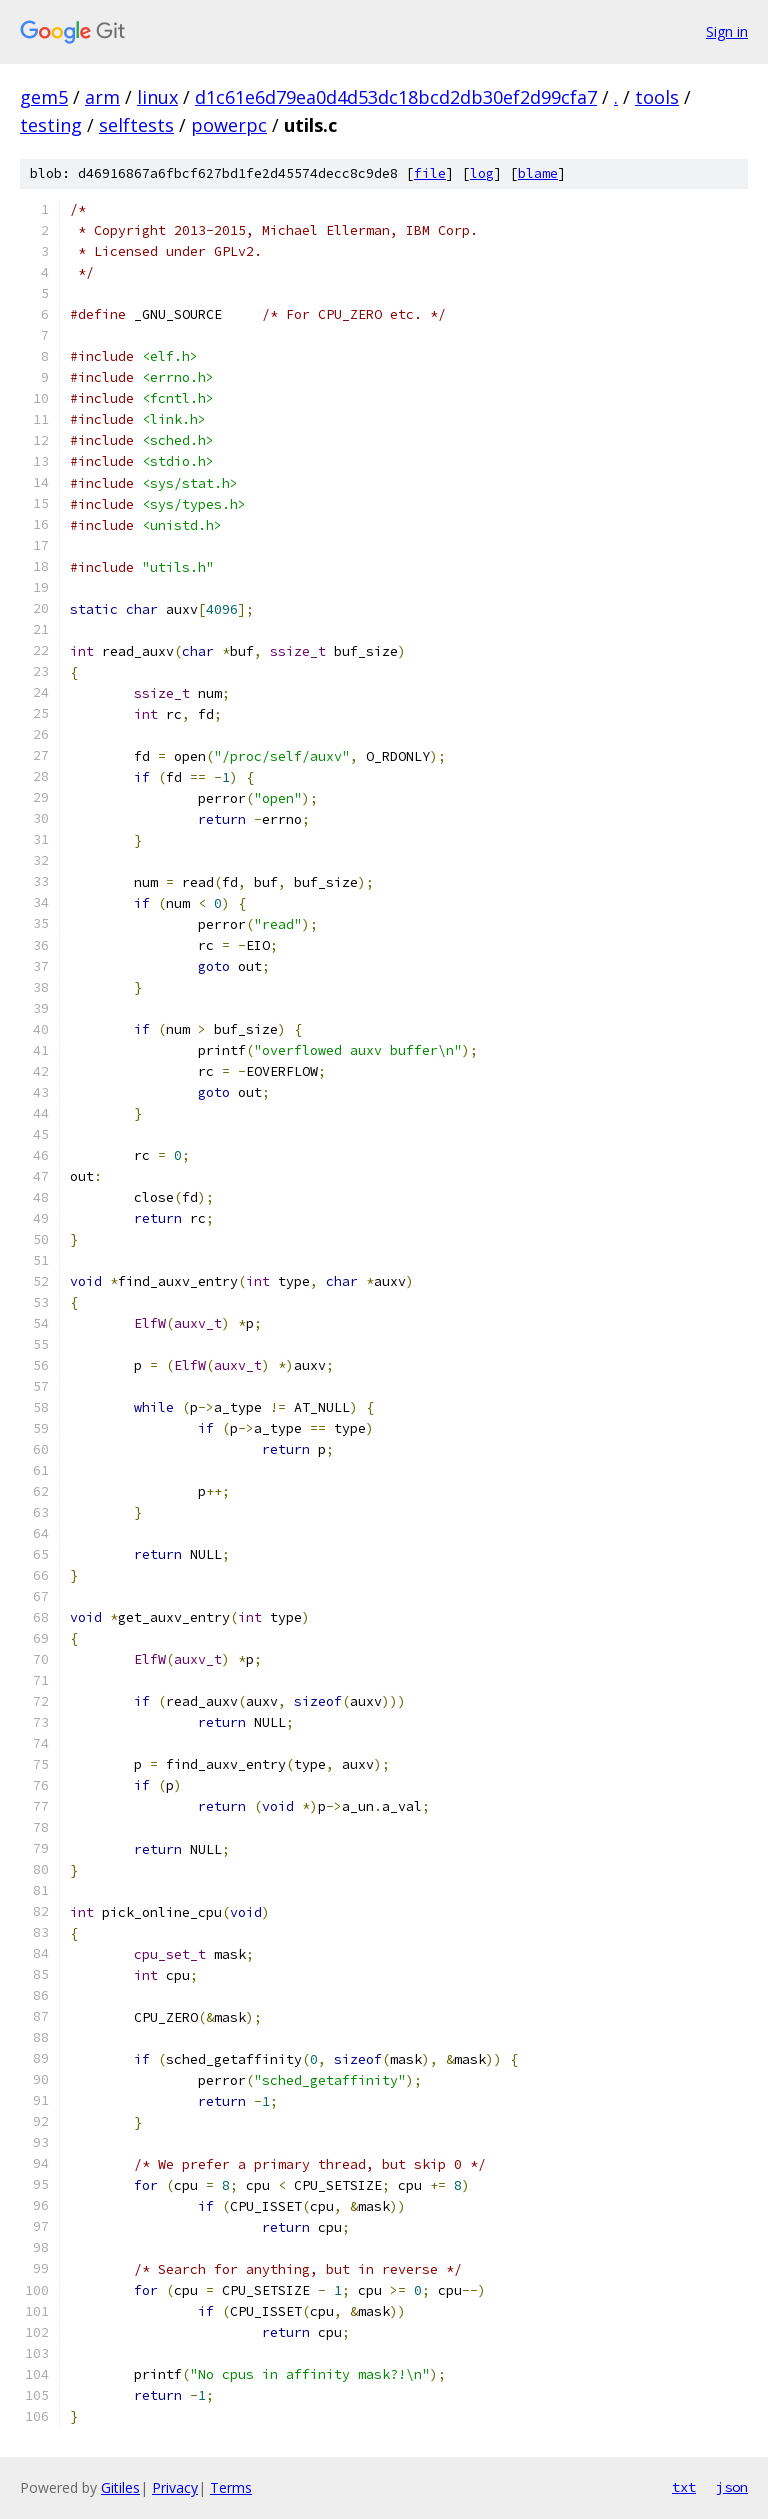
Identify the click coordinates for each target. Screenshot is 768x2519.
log (482, 173)
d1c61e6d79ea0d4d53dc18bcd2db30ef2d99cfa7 (396, 97)
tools (657, 97)
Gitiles (120, 2487)
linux (157, 97)
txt (684, 2487)
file (430, 173)
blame (538, 173)
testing (51, 125)
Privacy (175, 2487)
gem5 (44, 97)
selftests (136, 125)
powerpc (229, 125)
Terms (231, 2487)
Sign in (727, 31)
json (732, 2487)
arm (102, 97)
